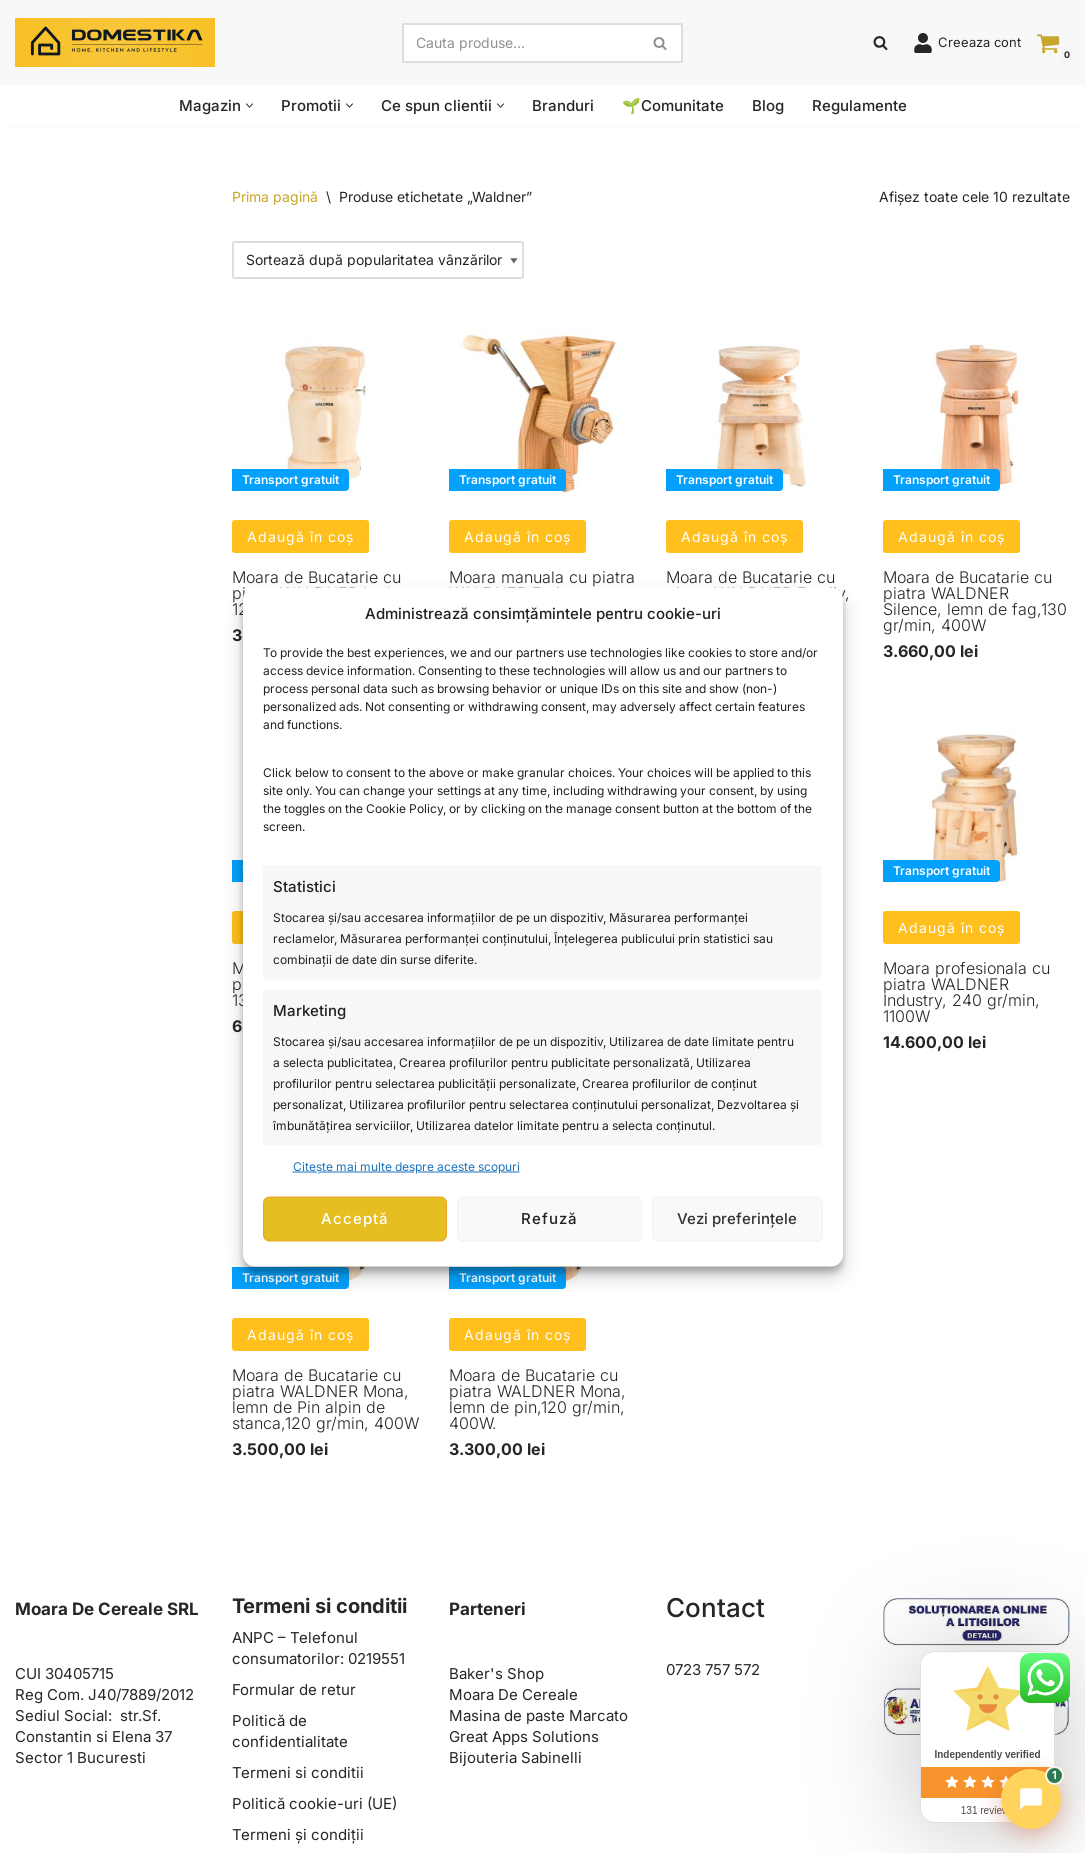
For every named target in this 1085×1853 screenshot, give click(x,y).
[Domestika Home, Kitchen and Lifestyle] (115, 42)
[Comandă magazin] (378, 260)
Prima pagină (275, 196)
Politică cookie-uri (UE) (314, 1803)
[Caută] (520, 43)
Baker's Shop (496, 1673)
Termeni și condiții (298, 1834)
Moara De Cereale (513, 1694)
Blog (768, 105)
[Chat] (1031, 1799)
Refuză (549, 1218)
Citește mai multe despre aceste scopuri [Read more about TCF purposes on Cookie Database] (406, 1165)
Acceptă (355, 1218)
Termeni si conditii (298, 1772)
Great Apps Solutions (524, 1736)
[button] (249, 105)
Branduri (563, 105)
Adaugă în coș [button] (300, 536)
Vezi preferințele (737, 1218)
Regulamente (859, 105)
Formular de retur (294, 1689)
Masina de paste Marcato (538, 1715)
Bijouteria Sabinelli (515, 1757)
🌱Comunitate (673, 105)
